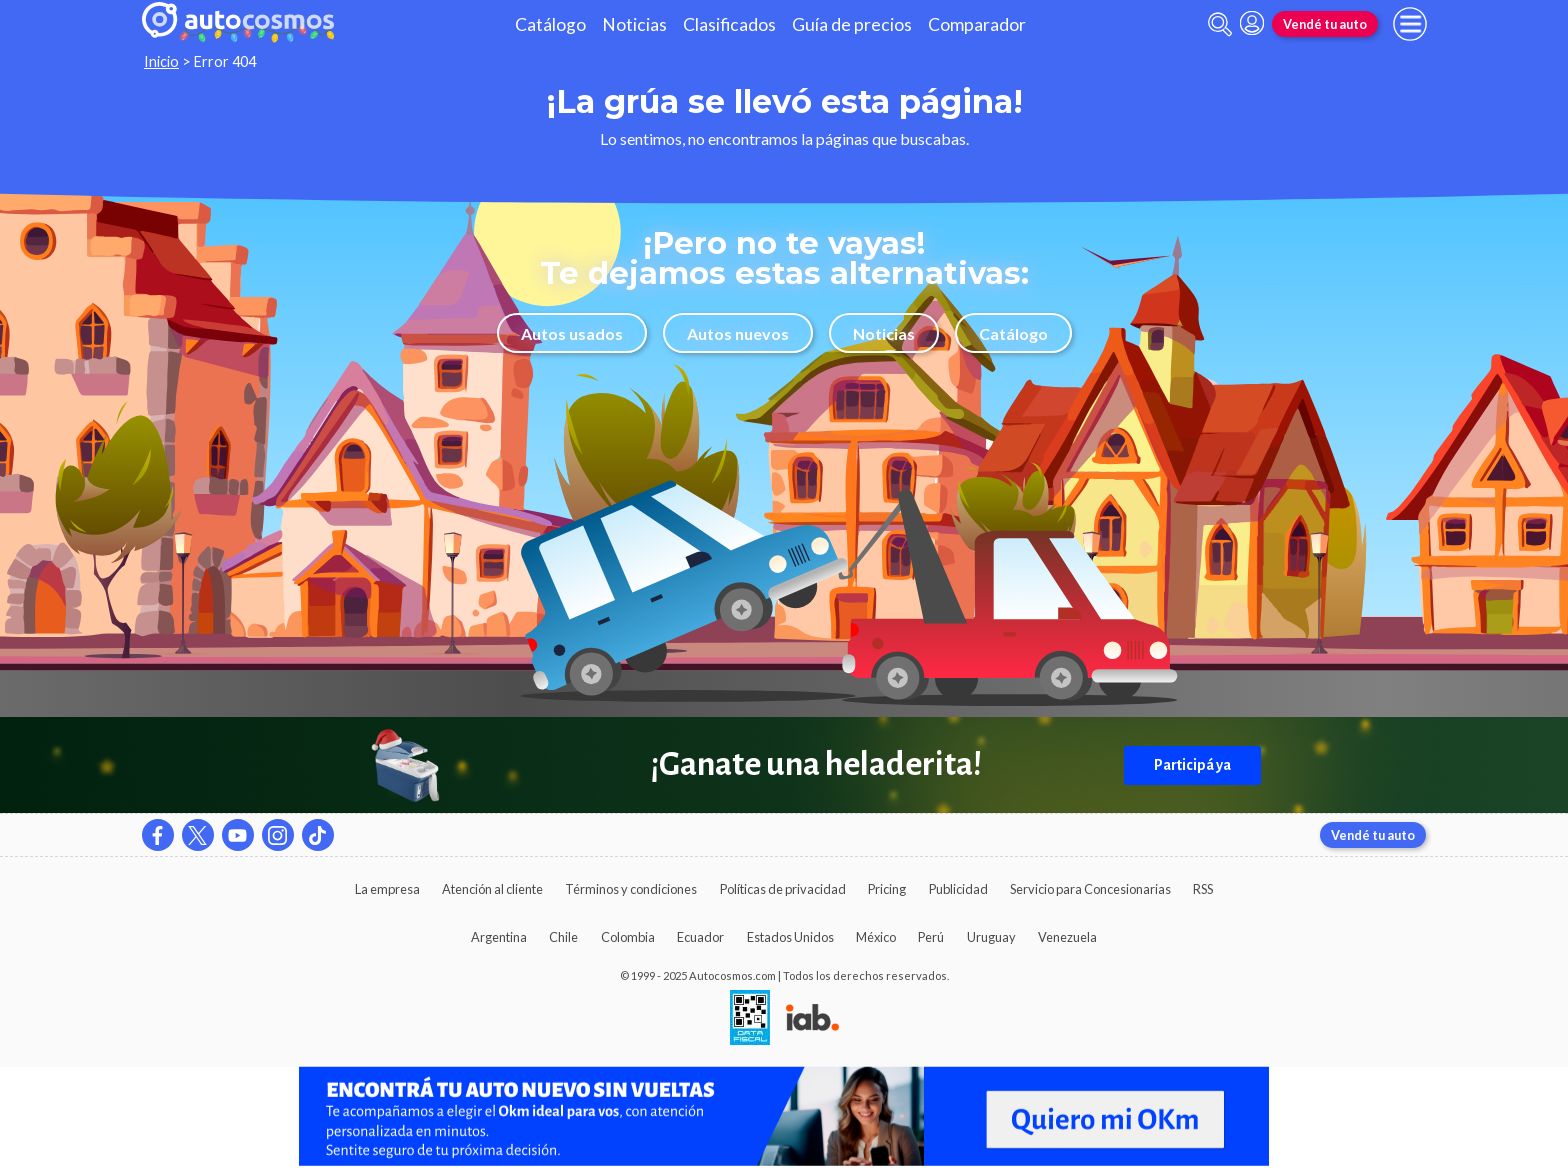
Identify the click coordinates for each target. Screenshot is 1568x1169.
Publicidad (958, 889)
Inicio (161, 61)
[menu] (1410, 24)
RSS (1203, 889)
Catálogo (550, 24)
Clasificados (729, 24)
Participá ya (1192, 765)
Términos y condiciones (631, 889)
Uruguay (991, 937)
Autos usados (572, 333)
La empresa (387, 889)
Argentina (499, 937)
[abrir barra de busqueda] (1220, 24)
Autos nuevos (738, 333)
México (876, 937)
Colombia (628, 937)
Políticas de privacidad (783, 889)
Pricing (887, 889)
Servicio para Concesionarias (1090, 889)
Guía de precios (852, 24)
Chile (563, 937)
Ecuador (700, 937)
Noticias (634, 24)
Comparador (977, 24)
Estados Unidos (790, 937)
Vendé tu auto (1325, 24)
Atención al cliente (492, 889)
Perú (931, 937)
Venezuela (1067, 937)
